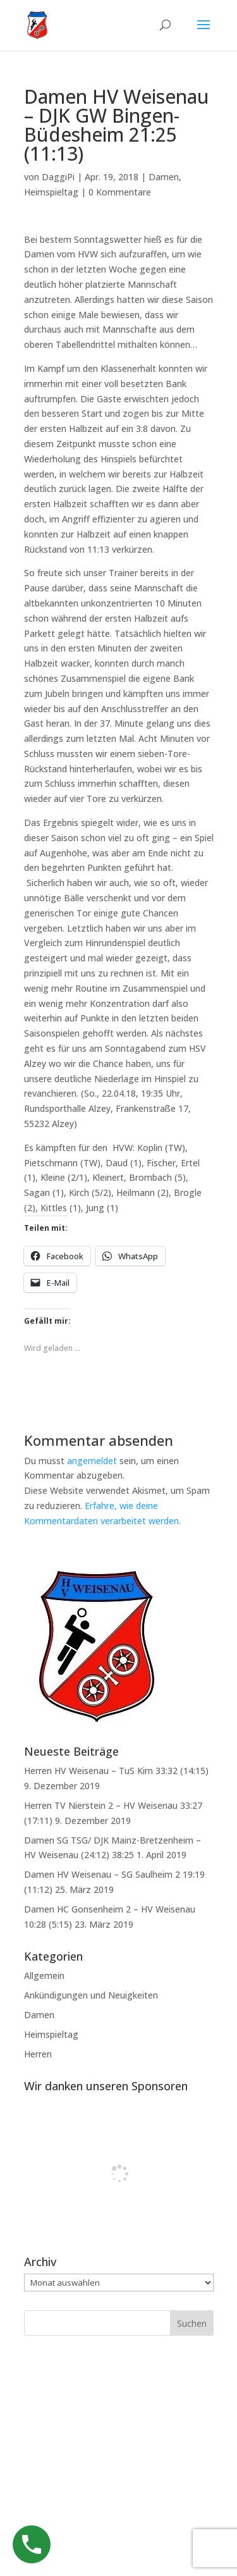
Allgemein (44, 1975)
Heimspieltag (51, 192)
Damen (164, 177)
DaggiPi (58, 177)
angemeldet (92, 1461)
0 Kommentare (119, 192)
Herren (38, 2054)
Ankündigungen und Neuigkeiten (91, 1995)
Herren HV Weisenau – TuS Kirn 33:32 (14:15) (116, 1771)
